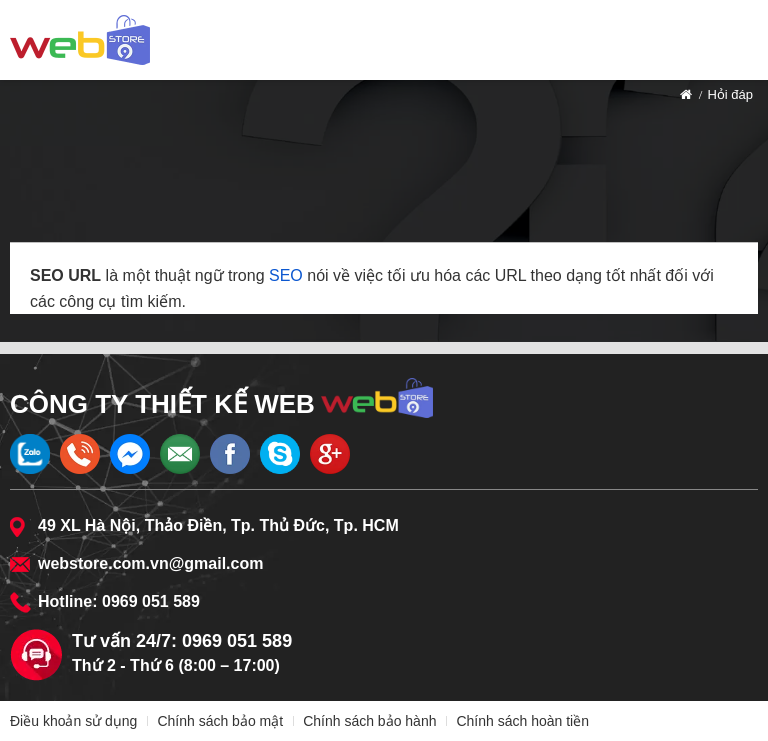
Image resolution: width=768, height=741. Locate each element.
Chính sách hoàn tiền (522, 721)
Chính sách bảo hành (369, 721)
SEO (286, 275)
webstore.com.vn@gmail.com (150, 563)
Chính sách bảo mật (220, 721)
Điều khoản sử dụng (73, 721)
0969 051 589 (151, 601)
